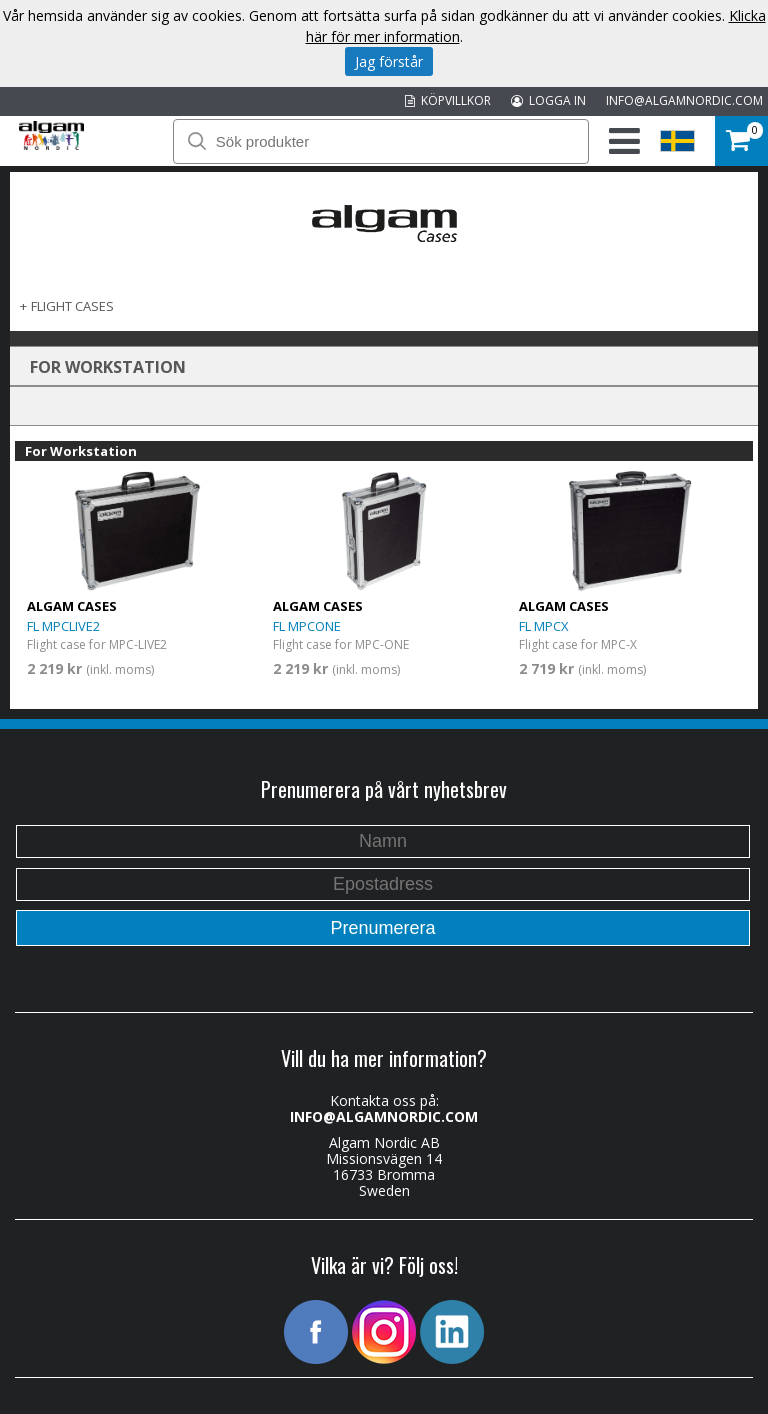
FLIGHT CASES (72, 306)
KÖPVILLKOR (448, 100)
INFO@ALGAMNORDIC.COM (684, 100)
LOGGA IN (548, 100)
